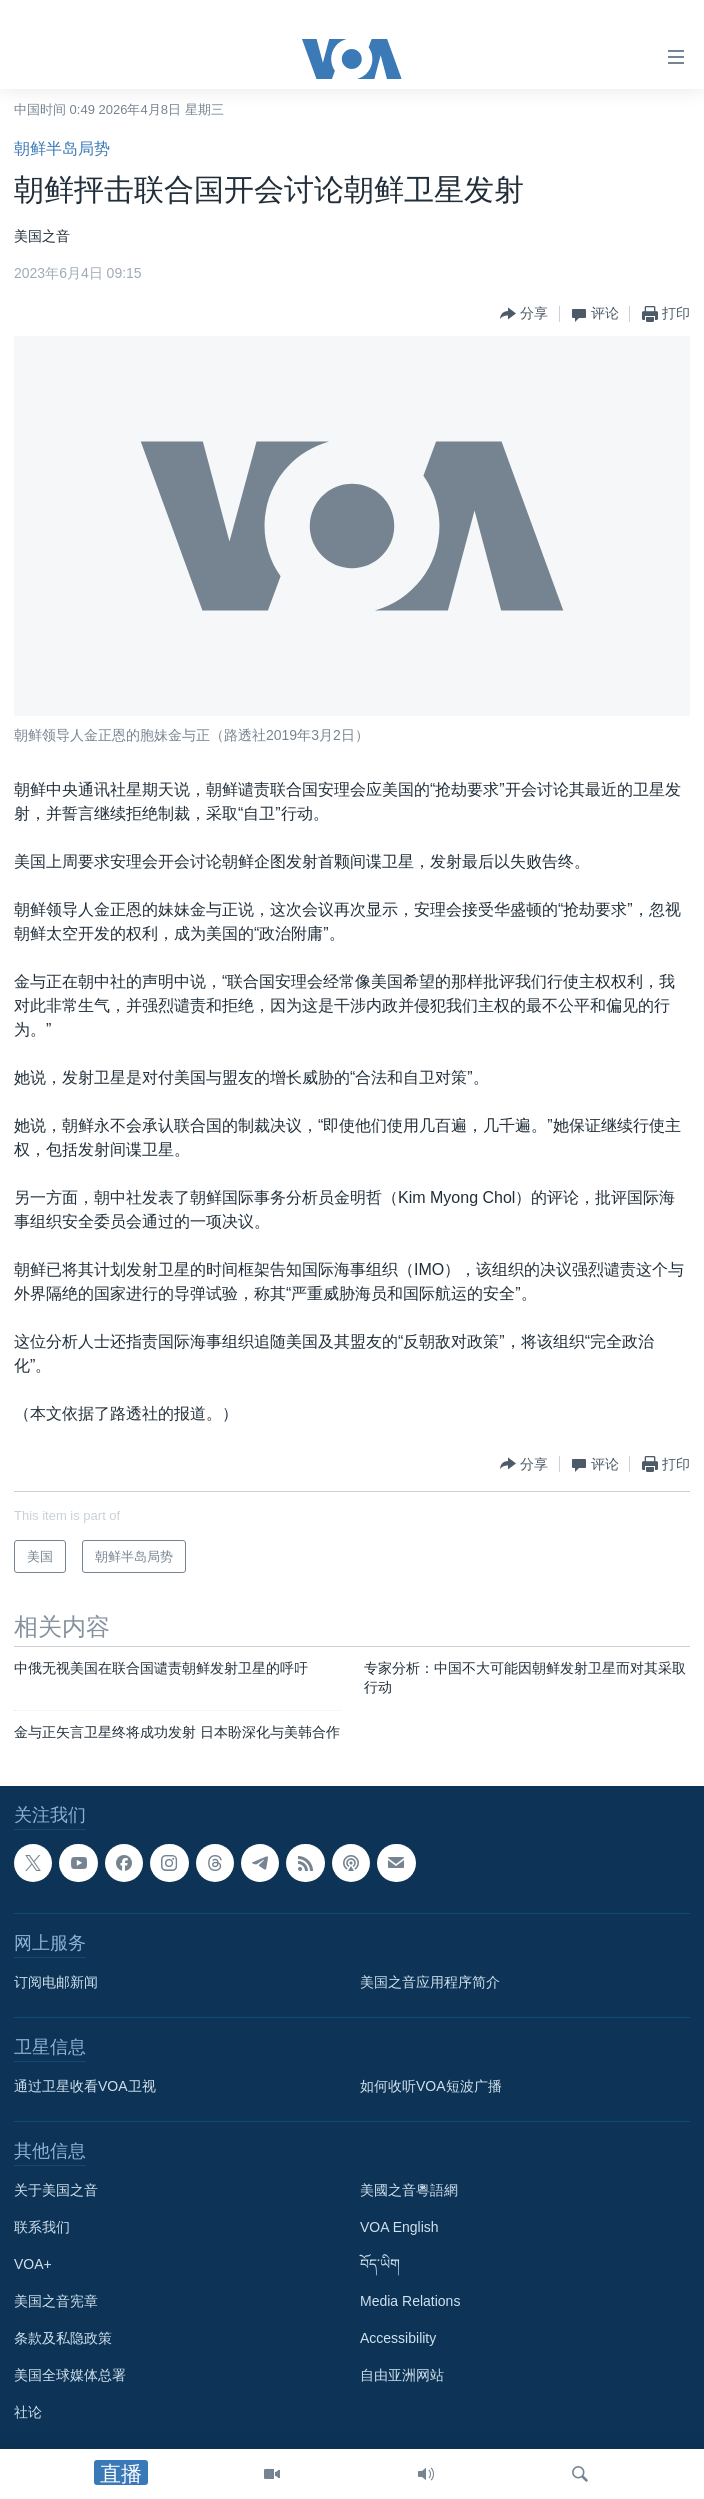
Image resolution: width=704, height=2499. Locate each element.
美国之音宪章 (56, 2301)
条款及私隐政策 (63, 2338)
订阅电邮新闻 (56, 1982)
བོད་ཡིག (380, 2264)
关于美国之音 (56, 2190)
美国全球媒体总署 (70, 2375)
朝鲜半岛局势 (62, 148)
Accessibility (398, 2338)
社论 (28, 2412)
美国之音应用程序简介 (430, 1982)
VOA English (399, 2227)
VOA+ (33, 2264)
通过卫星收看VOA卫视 (85, 2086)
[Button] (524, 314)
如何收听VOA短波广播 (431, 2086)
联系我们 (42, 2227)
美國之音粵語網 (409, 2190)
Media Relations (410, 2301)
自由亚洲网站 (402, 2375)
